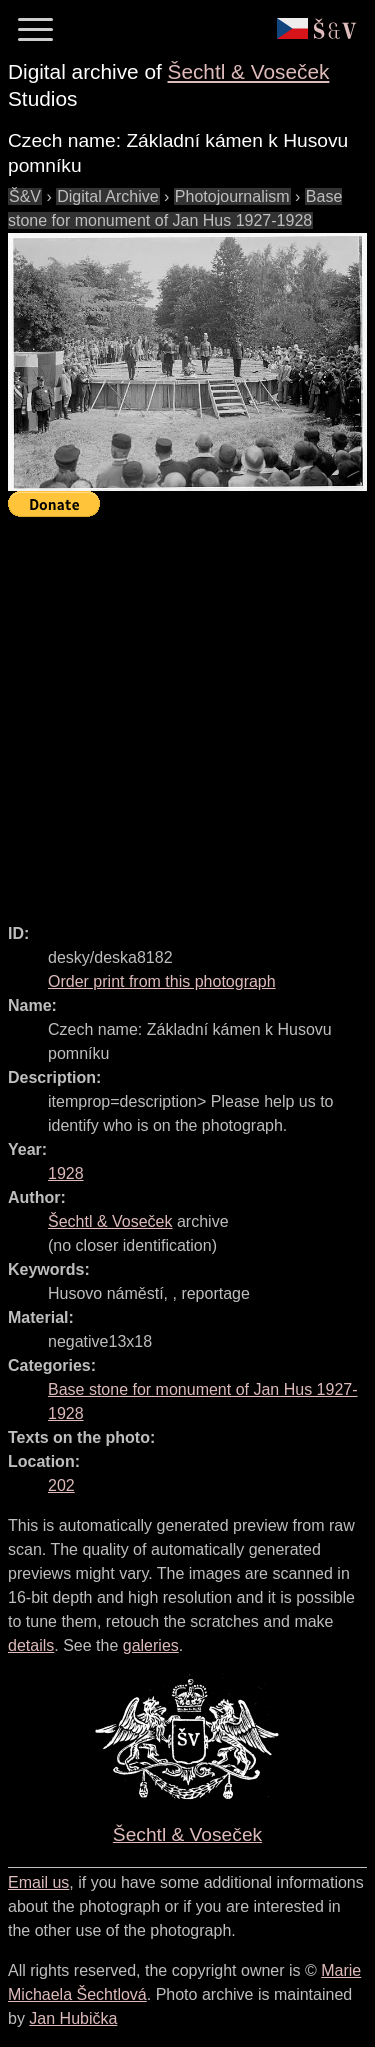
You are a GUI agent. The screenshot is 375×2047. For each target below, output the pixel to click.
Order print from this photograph (162, 981)
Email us (38, 1882)
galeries (151, 1645)
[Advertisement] (187, 711)
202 (61, 1485)
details (31, 1645)
